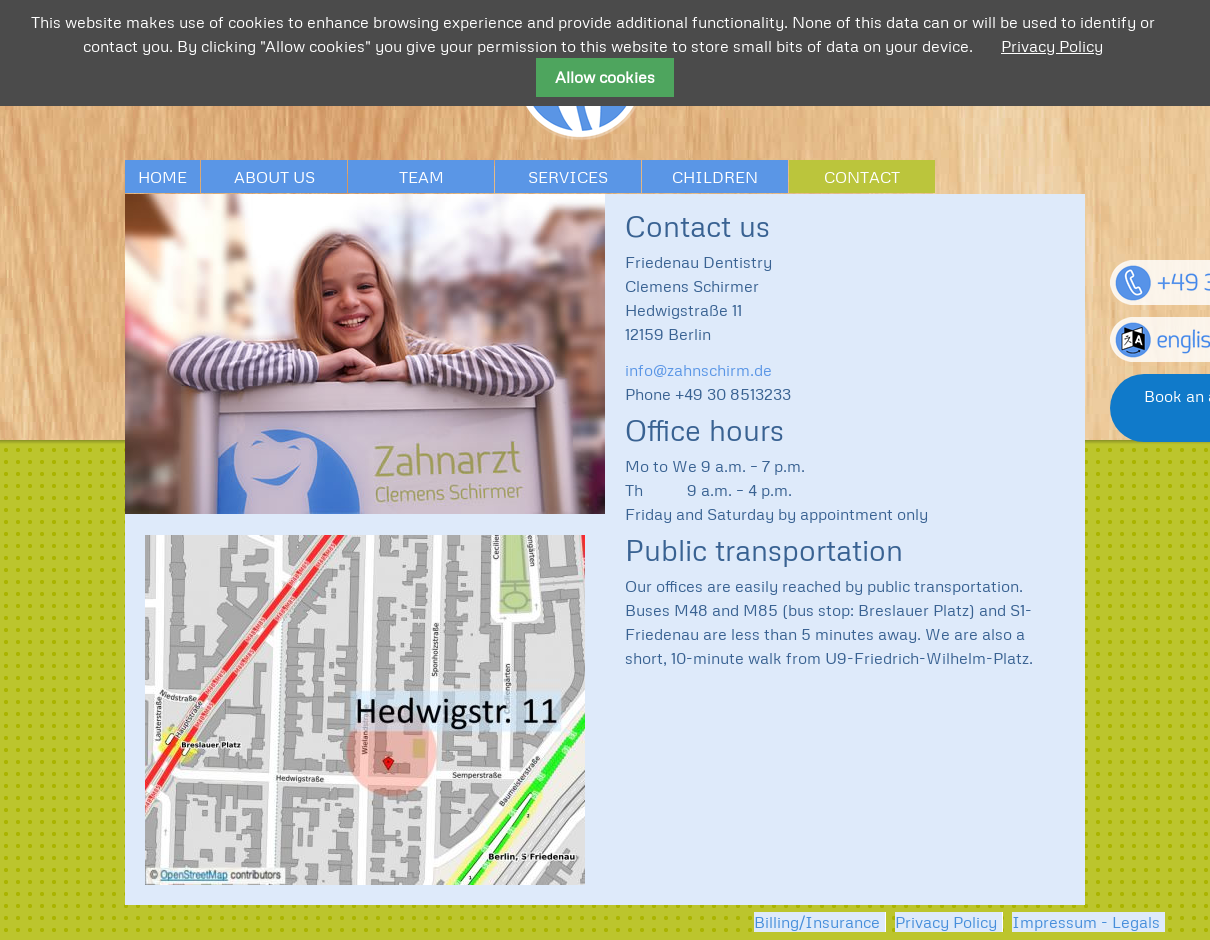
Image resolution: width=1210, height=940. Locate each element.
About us (274, 177)
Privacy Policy (946, 922)
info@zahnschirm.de (698, 370)
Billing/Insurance (817, 922)
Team (421, 177)
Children (715, 177)
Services (568, 177)
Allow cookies (605, 77)
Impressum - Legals (1086, 922)
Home (162, 177)
